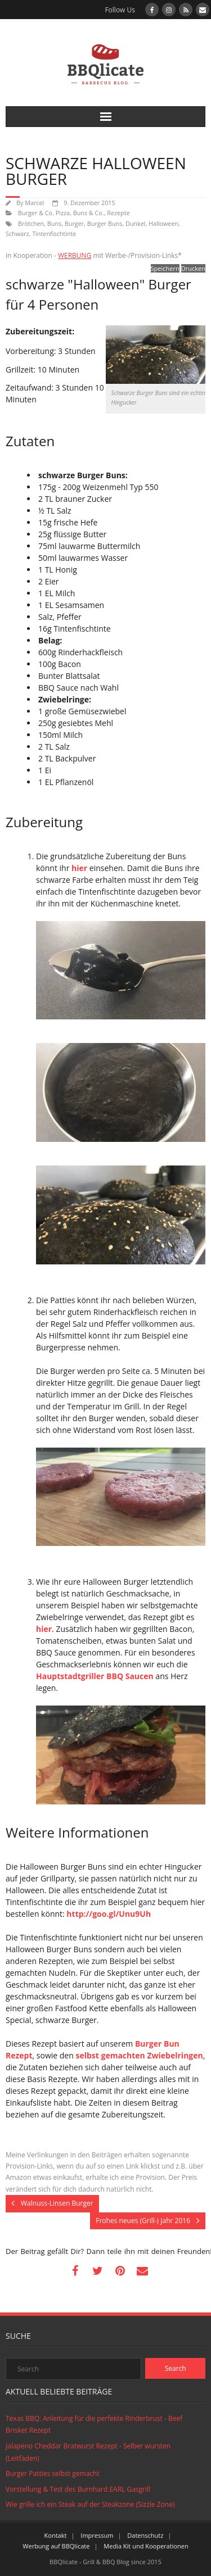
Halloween (163, 223)
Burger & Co (35, 212)
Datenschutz (145, 2535)
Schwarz (17, 233)
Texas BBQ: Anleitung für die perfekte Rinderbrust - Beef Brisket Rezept (94, 2425)
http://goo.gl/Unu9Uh (108, 1913)
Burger (74, 223)
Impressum (96, 2535)
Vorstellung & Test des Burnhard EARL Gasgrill (78, 2489)
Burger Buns (105, 223)
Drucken (193, 268)
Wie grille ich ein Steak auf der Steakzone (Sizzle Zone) (90, 2504)
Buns (54, 223)
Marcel (34, 202)
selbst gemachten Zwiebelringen (139, 2055)
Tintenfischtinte (54, 233)
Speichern (165, 268)
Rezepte (118, 212)
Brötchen (31, 223)
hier (79, 868)
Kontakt (55, 2535)
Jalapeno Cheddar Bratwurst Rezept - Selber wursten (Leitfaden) (88, 2452)
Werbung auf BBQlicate (56, 2546)
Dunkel (135, 223)
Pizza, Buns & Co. (80, 212)
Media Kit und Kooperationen (146, 2546)
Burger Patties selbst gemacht (53, 2473)
